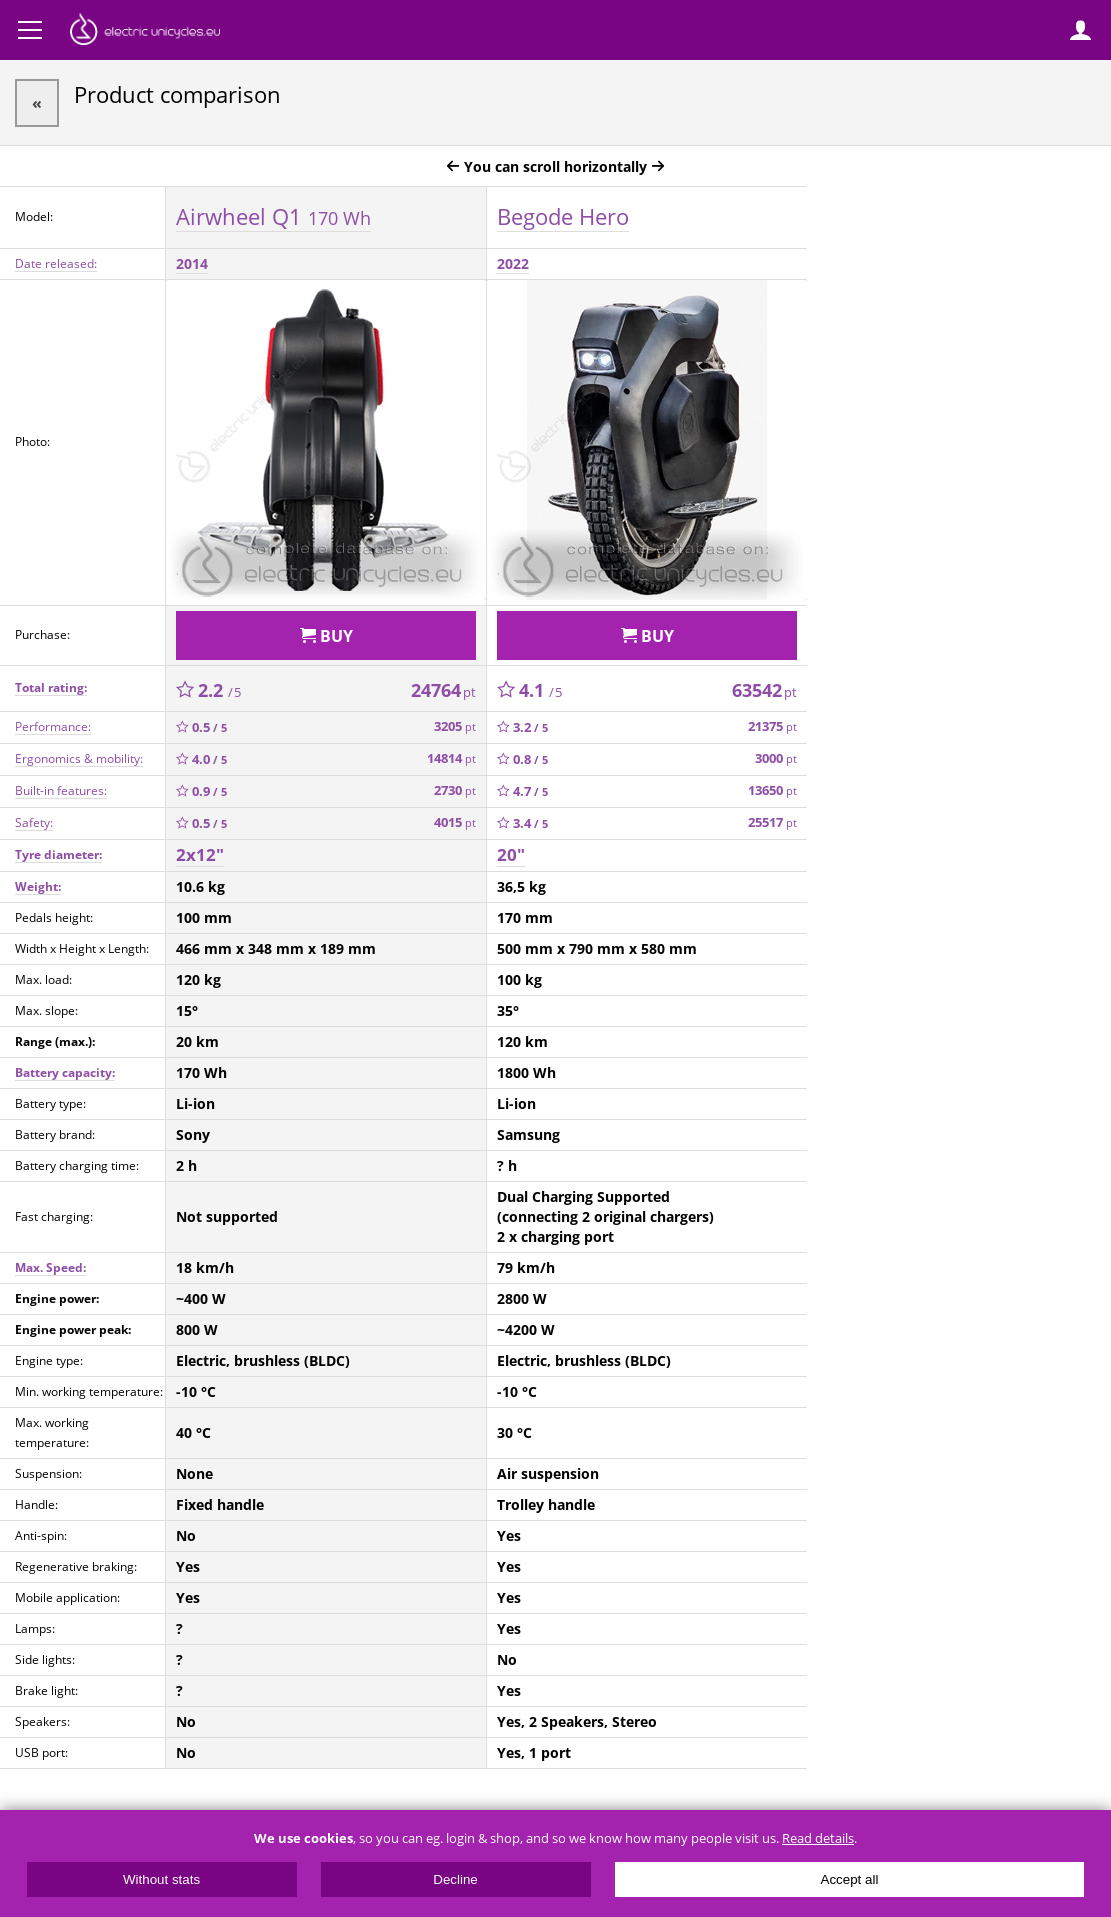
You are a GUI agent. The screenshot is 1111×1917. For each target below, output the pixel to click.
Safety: (34, 822)
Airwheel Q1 (273, 216)
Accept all (850, 1879)
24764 (443, 690)
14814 (451, 758)
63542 (764, 690)
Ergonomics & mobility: (79, 758)
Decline (455, 1879)
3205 (455, 726)
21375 (772, 726)
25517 (772, 822)
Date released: (56, 263)
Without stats (161, 1879)
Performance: (53, 726)
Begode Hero (563, 216)
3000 (776, 758)
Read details (818, 1838)
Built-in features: (61, 790)
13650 (772, 790)
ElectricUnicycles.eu (145, 32)
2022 (513, 263)
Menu (30, 30)
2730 (455, 790)
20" (511, 854)
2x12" (200, 854)
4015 (455, 822)
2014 (192, 263)
